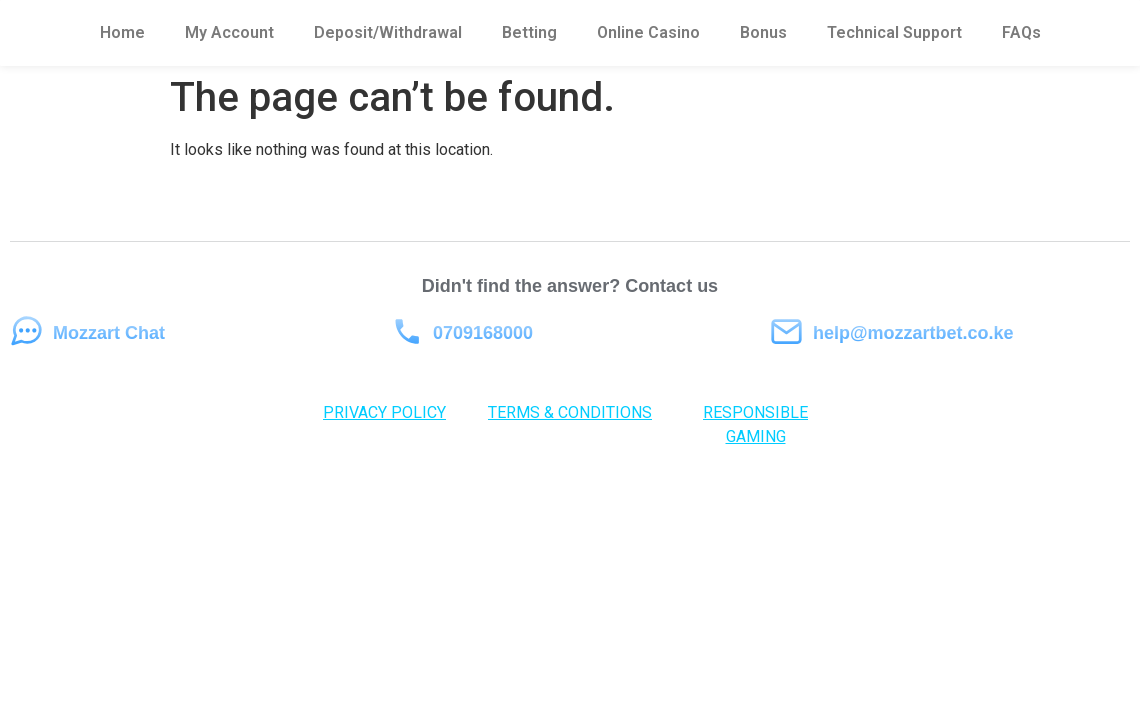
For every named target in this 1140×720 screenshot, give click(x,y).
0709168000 (483, 333)
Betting (529, 32)
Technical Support (894, 32)
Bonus (763, 32)
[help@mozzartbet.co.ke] (786, 331)
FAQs (1021, 32)
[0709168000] (406, 331)
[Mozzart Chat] (26, 331)
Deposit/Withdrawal (388, 32)
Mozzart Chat (109, 333)
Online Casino (648, 32)
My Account (229, 32)
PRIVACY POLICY (384, 412)
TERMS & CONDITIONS (570, 412)
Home (122, 32)
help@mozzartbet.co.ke (913, 333)
